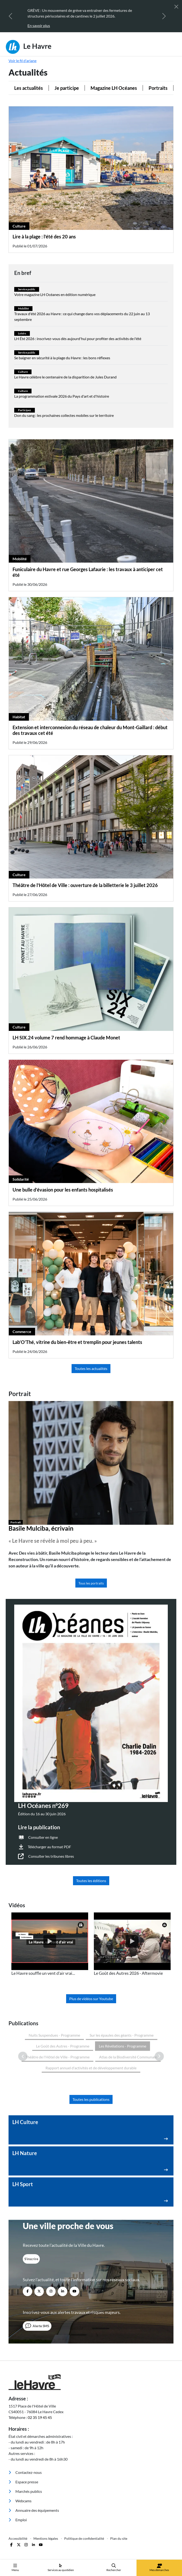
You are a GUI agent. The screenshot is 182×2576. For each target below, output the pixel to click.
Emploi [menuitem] (18, 2457)
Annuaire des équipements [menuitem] (34, 2447)
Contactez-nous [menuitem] (25, 2410)
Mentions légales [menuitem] (46, 2476)
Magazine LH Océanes (114, 88)
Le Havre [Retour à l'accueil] (28, 47)
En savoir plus (38, 25)
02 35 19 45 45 (40, 2355)
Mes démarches (159, 2568)
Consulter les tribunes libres (51, 1856)
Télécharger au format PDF (49, 1846)
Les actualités (28, 88)
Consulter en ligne (43, 1837)
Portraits (158, 88)
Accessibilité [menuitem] (18, 2476)
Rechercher (113, 2567)
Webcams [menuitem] (20, 2438)
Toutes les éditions (91, 1880)
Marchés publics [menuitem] (25, 2428)
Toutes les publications (91, 2036)
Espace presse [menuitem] (23, 2419)
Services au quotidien (61, 2567)
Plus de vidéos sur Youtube (91, 1998)
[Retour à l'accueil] (91, 2319)
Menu (15, 2567)
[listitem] (49, 1944)
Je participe (67, 88)
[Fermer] (176, 6)
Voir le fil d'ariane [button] (22, 60)
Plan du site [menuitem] (118, 2476)
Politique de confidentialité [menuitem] (84, 2476)
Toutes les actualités (91, 1368)
